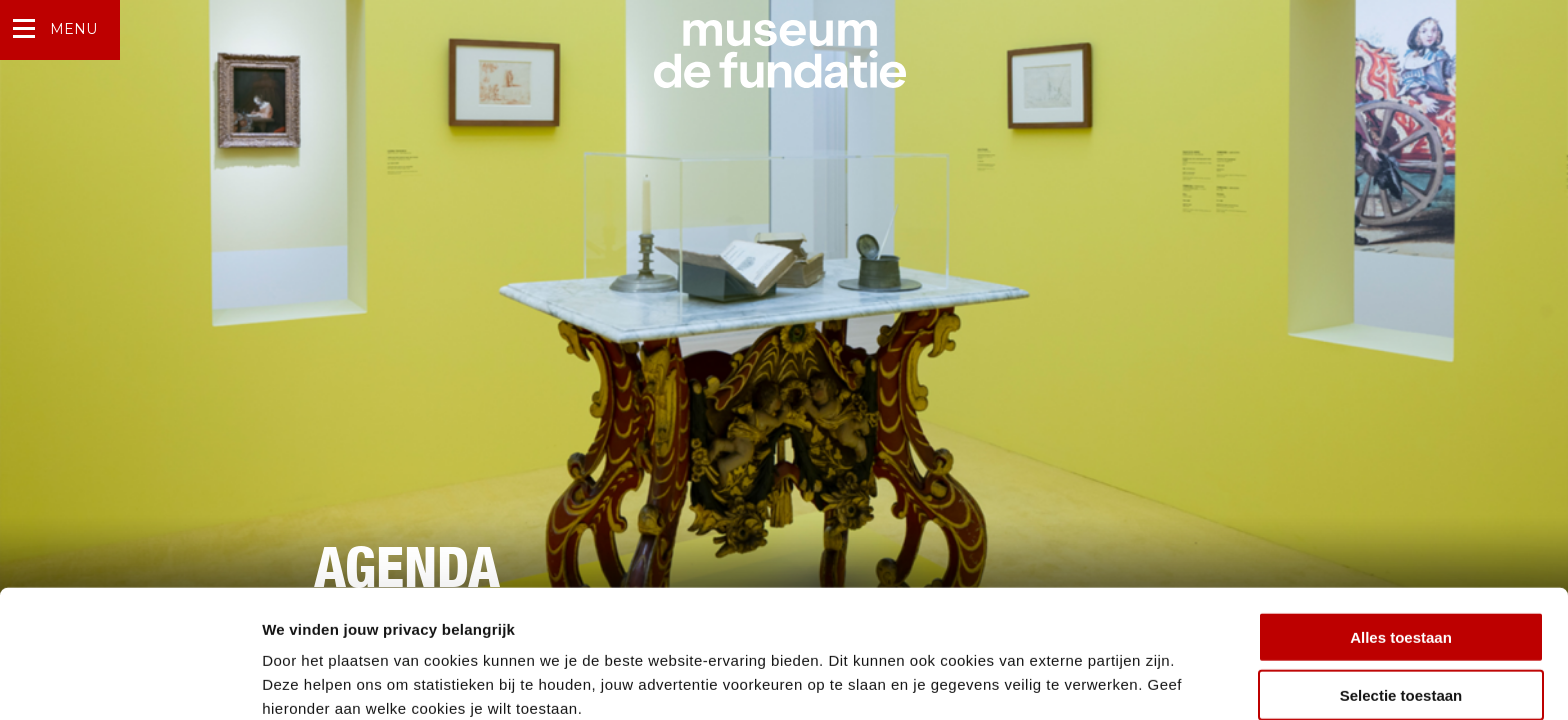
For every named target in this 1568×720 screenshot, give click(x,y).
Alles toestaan (1401, 544)
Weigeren (1400, 661)
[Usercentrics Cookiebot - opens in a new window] (129, 681)
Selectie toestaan (1401, 603)
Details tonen (1080, 680)
